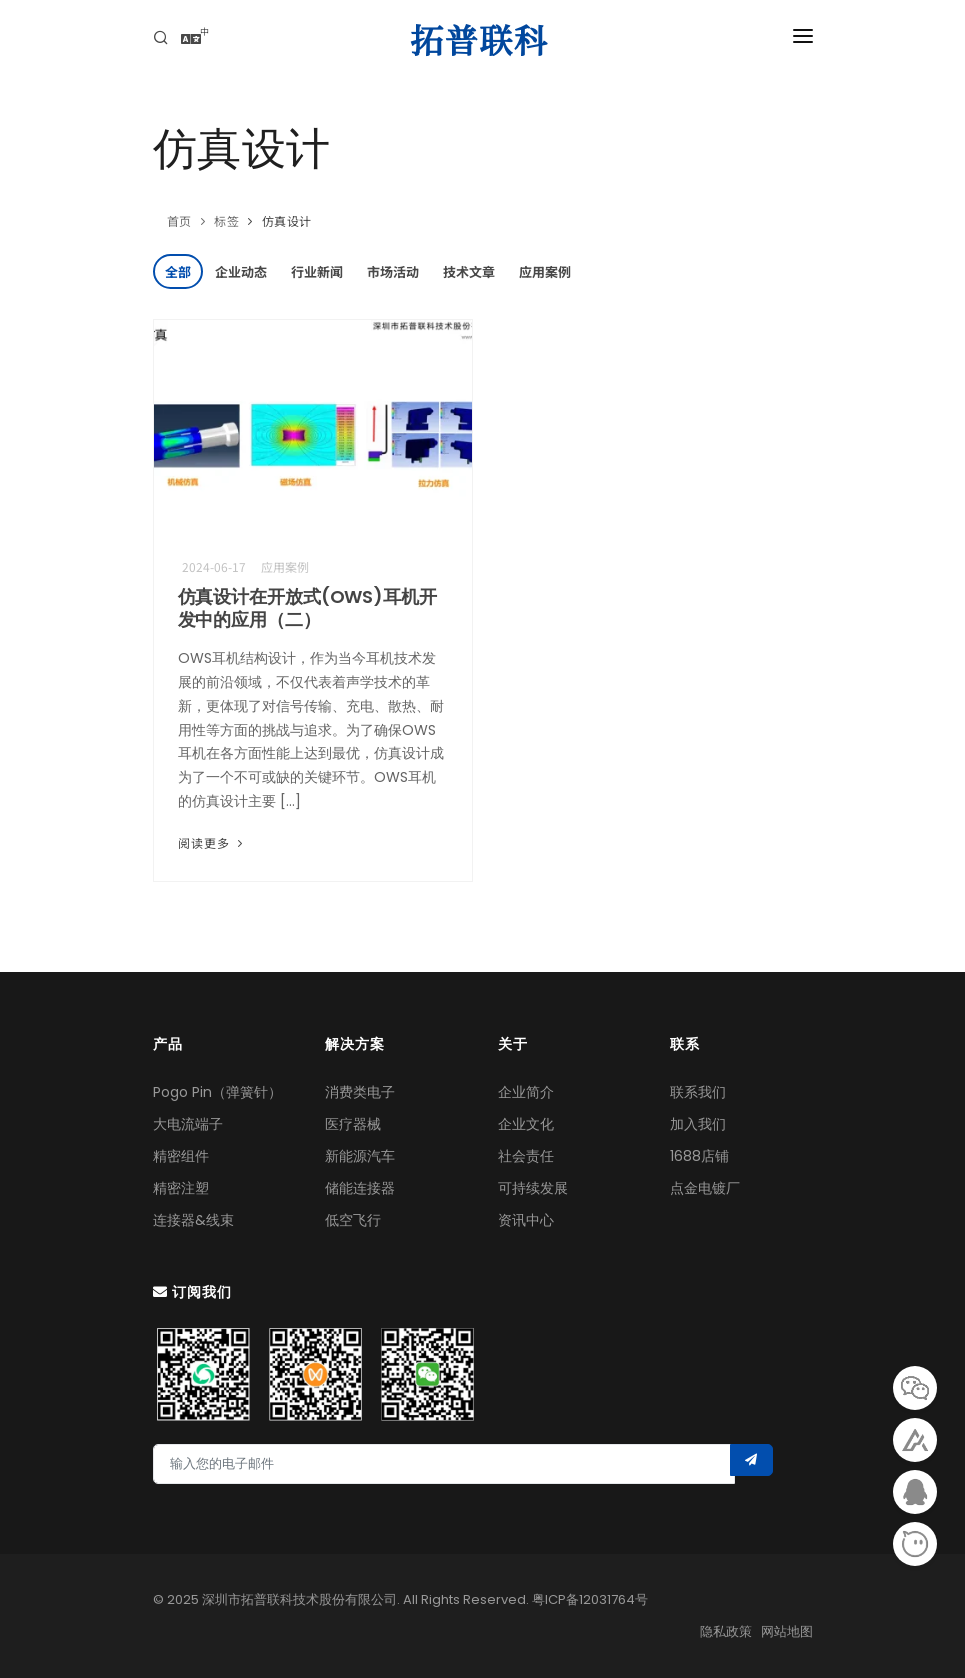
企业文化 (526, 1124)
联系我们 (698, 1092)
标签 (226, 220)
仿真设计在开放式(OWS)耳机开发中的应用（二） (307, 608)
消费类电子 (360, 1092)
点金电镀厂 (705, 1188)
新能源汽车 (360, 1156)
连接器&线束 (193, 1220)
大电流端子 (188, 1124)
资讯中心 (526, 1220)
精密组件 (181, 1156)
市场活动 (393, 271)
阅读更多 (212, 842)
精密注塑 (181, 1188)
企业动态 (241, 271)
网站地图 (787, 1631)
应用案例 (545, 271)
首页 (179, 220)
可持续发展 (533, 1188)
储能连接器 (360, 1188)
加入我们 (698, 1124)
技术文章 (469, 271)
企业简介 (526, 1092)
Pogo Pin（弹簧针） (217, 1092)
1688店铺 (699, 1156)
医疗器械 (353, 1124)
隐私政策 (726, 1631)
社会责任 (526, 1156)
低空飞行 (353, 1220)
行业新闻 (317, 271)
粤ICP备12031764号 (590, 1599)
